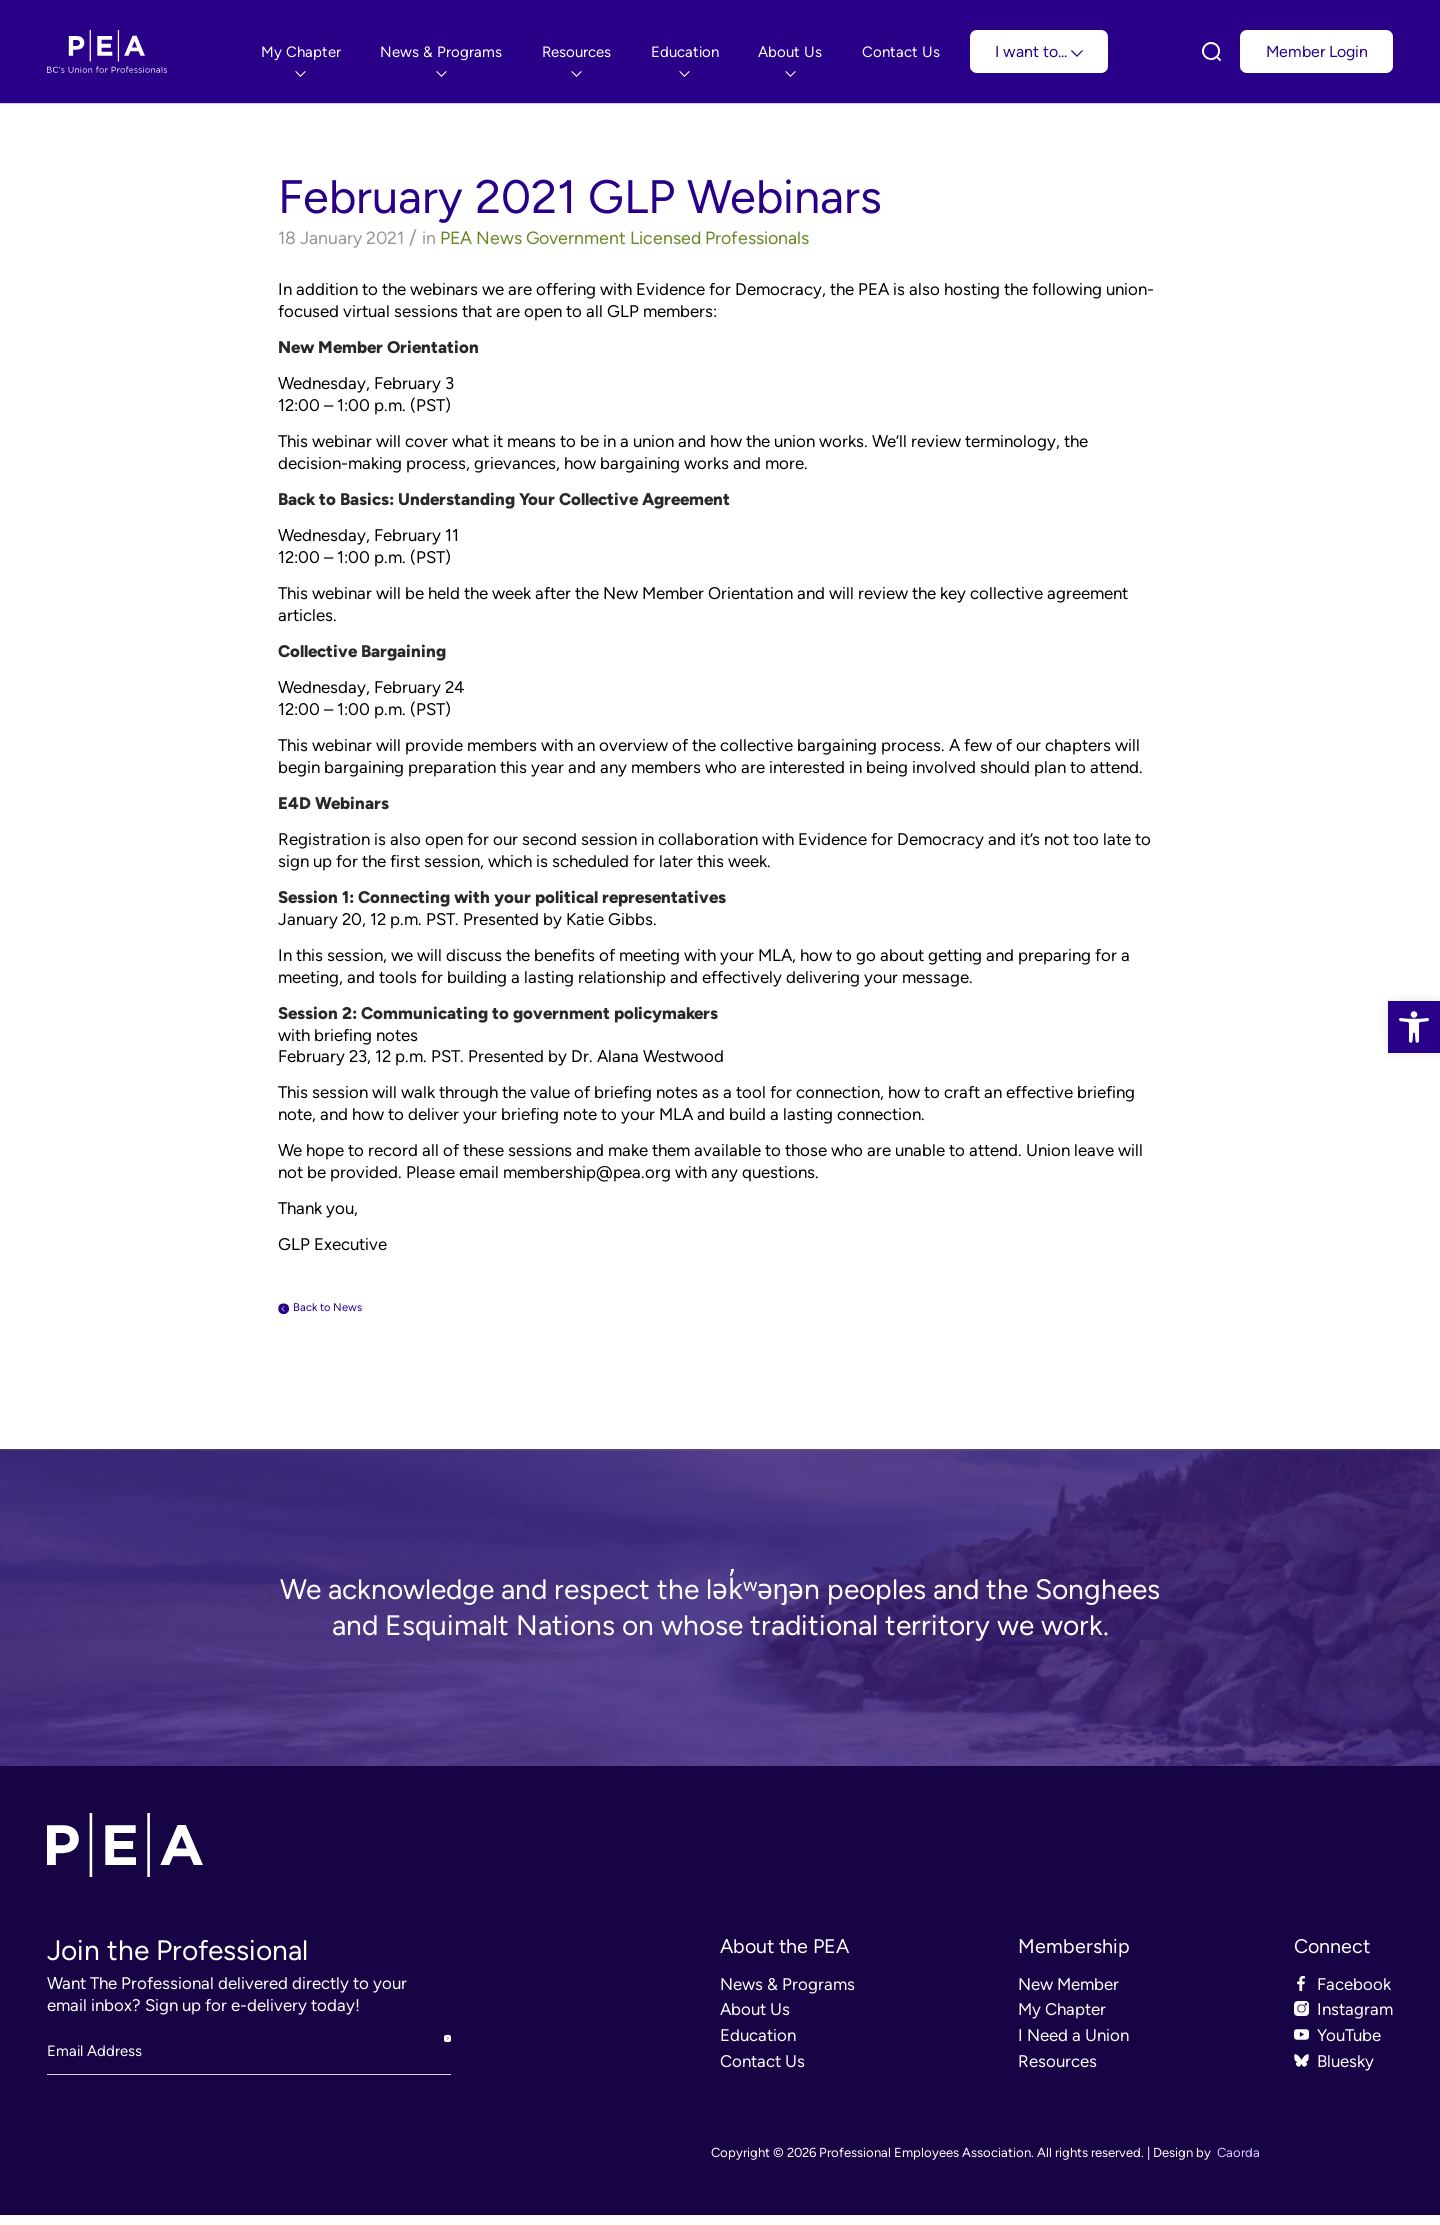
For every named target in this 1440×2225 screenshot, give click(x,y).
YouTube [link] (1349, 2045)
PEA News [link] (481, 237)
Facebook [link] (1354, 1994)
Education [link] (758, 2045)
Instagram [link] (1355, 2019)
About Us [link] (755, 2019)
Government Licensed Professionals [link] (667, 237)
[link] (1414, 1027)
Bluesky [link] (1345, 2071)
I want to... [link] (1038, 51)
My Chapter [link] (1062, 2019)
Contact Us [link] (762, 2071)
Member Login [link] (1317, 51)
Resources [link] (1057, 2071)
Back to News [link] (351, 1312)
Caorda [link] (1238, 2162)
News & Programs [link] (787, 1994)
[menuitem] (301, 51)
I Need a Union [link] (1073, 2045)
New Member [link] (1068, 1994)
